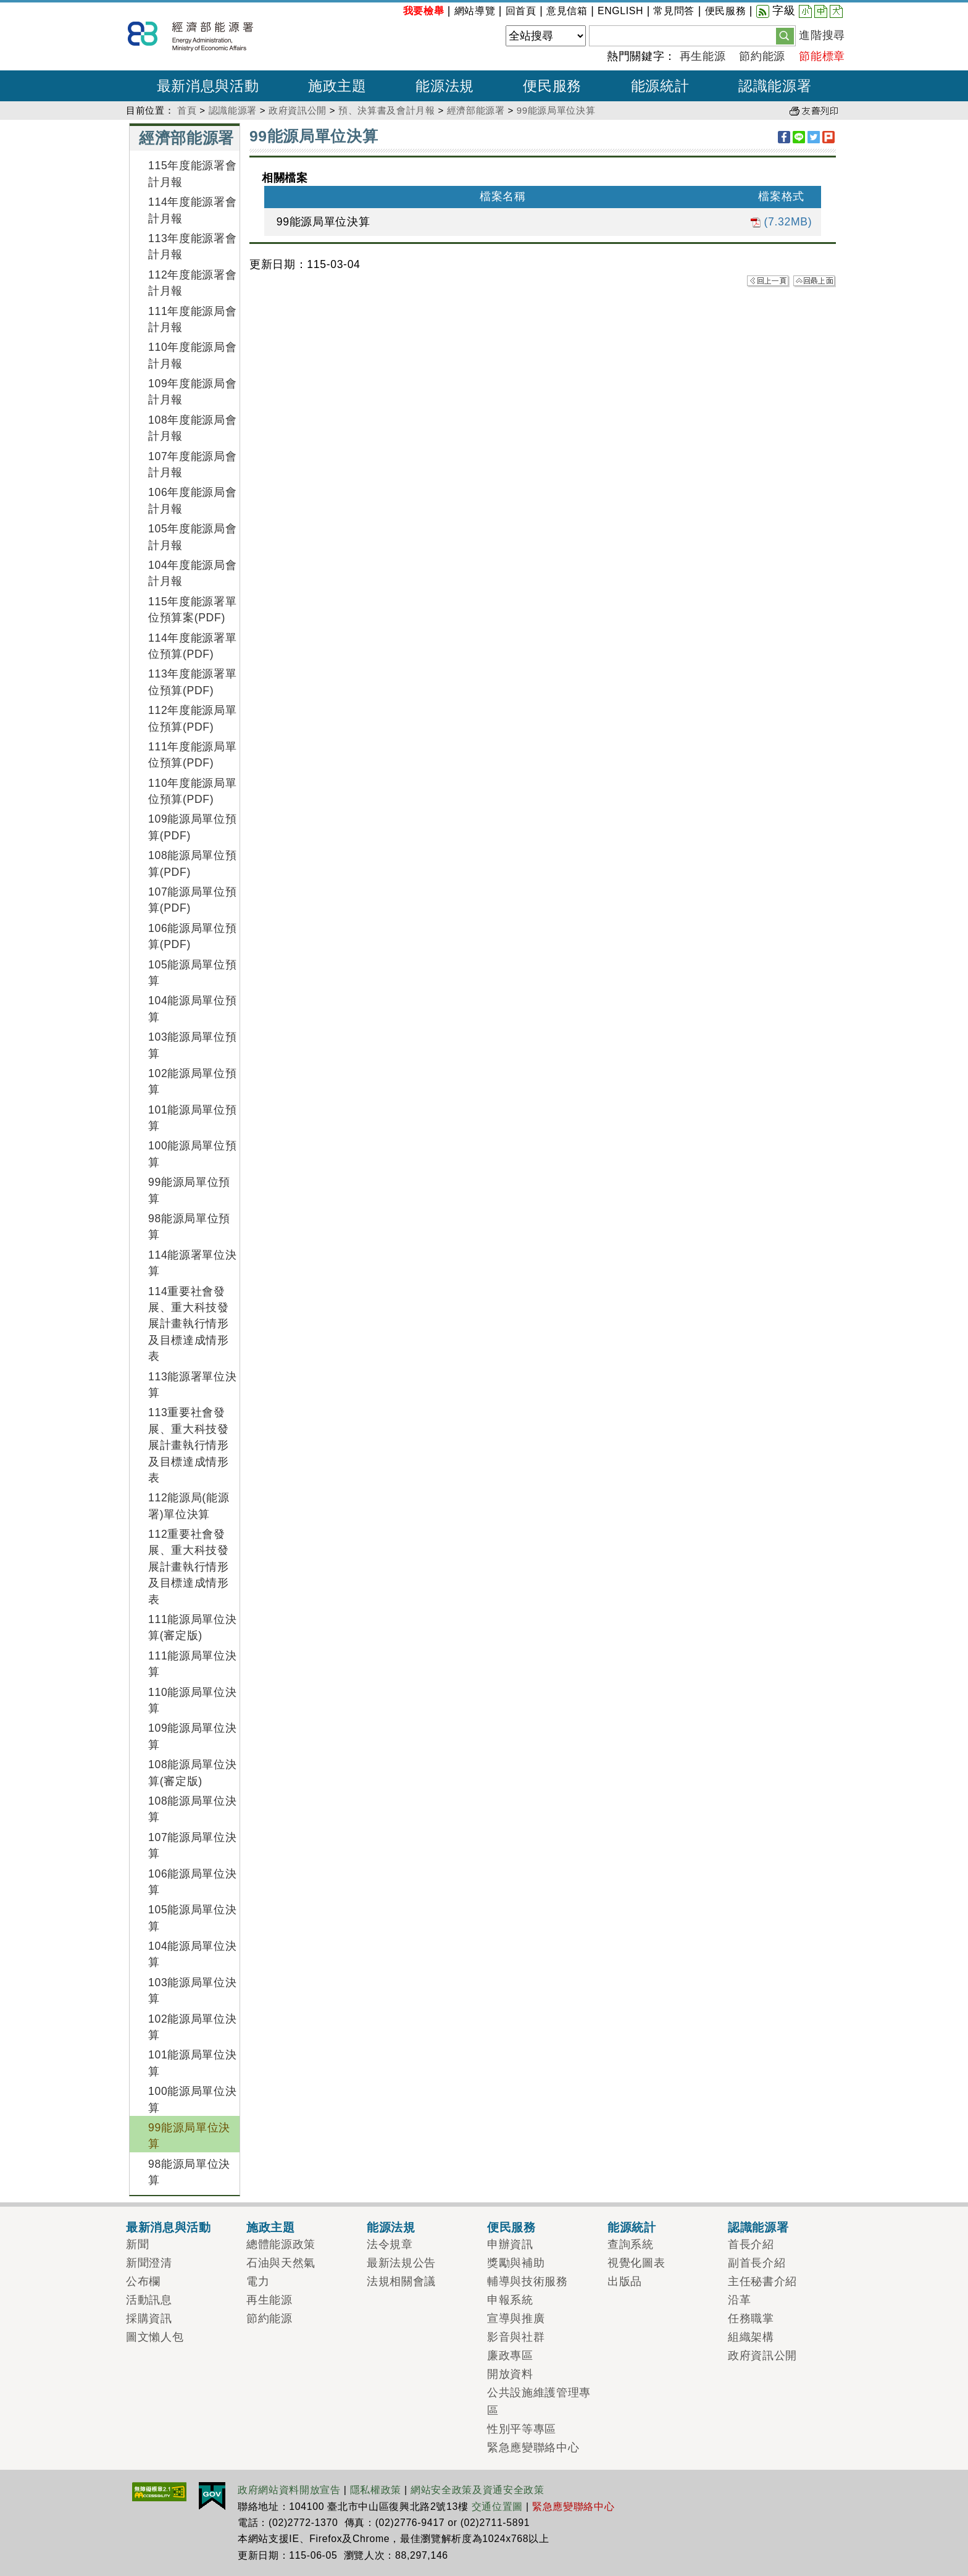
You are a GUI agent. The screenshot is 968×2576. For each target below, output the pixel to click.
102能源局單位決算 (192, 2027)
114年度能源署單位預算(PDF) (192, 646)
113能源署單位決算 (192, 1384)
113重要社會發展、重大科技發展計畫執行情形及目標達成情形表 (188, 1445)
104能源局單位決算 (192, 1954)
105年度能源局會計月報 (192, 536)
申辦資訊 (510, 2244)
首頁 (186, 110)
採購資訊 (149, 2318)
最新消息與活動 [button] (208, 86)
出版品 (624, 2281)
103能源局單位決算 (192, 1990)
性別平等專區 (521, 2429)
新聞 (137, 2244)
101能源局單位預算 (192, 1118)
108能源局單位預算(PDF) (192, 863)
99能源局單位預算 (189, 1190)
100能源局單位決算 (192, 2099)
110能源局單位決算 (192, 1700)
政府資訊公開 (298, 110)
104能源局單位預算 (192, 1008)
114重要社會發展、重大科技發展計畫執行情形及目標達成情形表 (188, 1324)
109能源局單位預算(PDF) (192, 827)
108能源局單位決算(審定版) (192, 1772)
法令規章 (390, 2244)
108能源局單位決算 (192, 1809)
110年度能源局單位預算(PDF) (192, 791)
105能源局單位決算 (192, 1917)
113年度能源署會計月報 (192, 246)
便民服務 (725, 11)
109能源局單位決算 (192, 1736)
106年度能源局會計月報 (192, 500)
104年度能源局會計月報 (192, 573)
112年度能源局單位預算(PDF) (192, 718)
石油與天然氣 (280, 2263)
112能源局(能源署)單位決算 (188, 1505)
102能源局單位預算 (192, 1081)
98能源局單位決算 (189, 2172)
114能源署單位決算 (192, 1263)
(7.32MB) (781, 222)
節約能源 (762, 56)
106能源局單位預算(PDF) (192, 936)
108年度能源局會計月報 (192, 428)
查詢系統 (630, 2244)
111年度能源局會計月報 (192, 319)
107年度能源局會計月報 (192, 464)
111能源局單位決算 (192, 1664)
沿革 (739, 2300)
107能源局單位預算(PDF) (192, 900)
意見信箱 (567, 11)
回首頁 (521, 11)
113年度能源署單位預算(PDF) (192, 682)
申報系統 (510, 2300)
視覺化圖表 (636, 2263)
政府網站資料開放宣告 (289, 2490)
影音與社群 (515, 2337)
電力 (257, 2281)
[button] (785, 35)
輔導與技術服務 (527, 2281)
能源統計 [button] (660, 86)
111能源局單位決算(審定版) (192, 1627)
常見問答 (674, 11)
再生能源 (703, 56)
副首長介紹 (756, 2263)
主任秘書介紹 (762, 2281)
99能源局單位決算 (556, 110)
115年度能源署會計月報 (192, 173)
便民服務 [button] (552, 86)
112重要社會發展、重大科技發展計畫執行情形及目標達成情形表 (188, 1567)
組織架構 (751, 2337)
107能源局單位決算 (192, 1845)
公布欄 (143, 2281)
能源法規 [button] (444, 86)
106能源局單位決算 (192, 1882)
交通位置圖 (497, 2506)
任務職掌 (751, 2318)
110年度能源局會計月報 (192, 355)
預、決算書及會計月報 (386, 110)
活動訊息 (149, 2300)
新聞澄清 (149, 2263)
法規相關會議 (401, 2281)
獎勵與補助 (515, 2263)
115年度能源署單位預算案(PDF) (192, 609)
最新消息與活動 (168, 2227)
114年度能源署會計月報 (192, 210)
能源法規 (391, 2227)
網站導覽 (475, 11)
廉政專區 (510, 2355)
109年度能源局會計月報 (192, 391)
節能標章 (822, 56)
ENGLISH (620, 11)
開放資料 (510, 2374)
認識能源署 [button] (774, 86)
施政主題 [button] (337, 86)
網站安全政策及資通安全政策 (477, 2490)
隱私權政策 (375, 2490)
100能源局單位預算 (192, 1153)
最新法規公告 (401, 2263)
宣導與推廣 (515, 2318)
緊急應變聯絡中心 (533, 2447)
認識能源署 (233, 110)
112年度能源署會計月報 (192, 283)
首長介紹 (751, 2244)
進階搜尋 (822, 35)
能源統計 (631, 2227)
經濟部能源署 (476, 110)
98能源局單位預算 (189, 1226)
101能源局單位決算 (192, 2063)
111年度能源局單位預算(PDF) (192, 754)
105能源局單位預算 (192, 973)
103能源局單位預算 (192, 1045)
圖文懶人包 (154, 2337)
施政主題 (270, 2227)
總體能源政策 (280, 2244)
